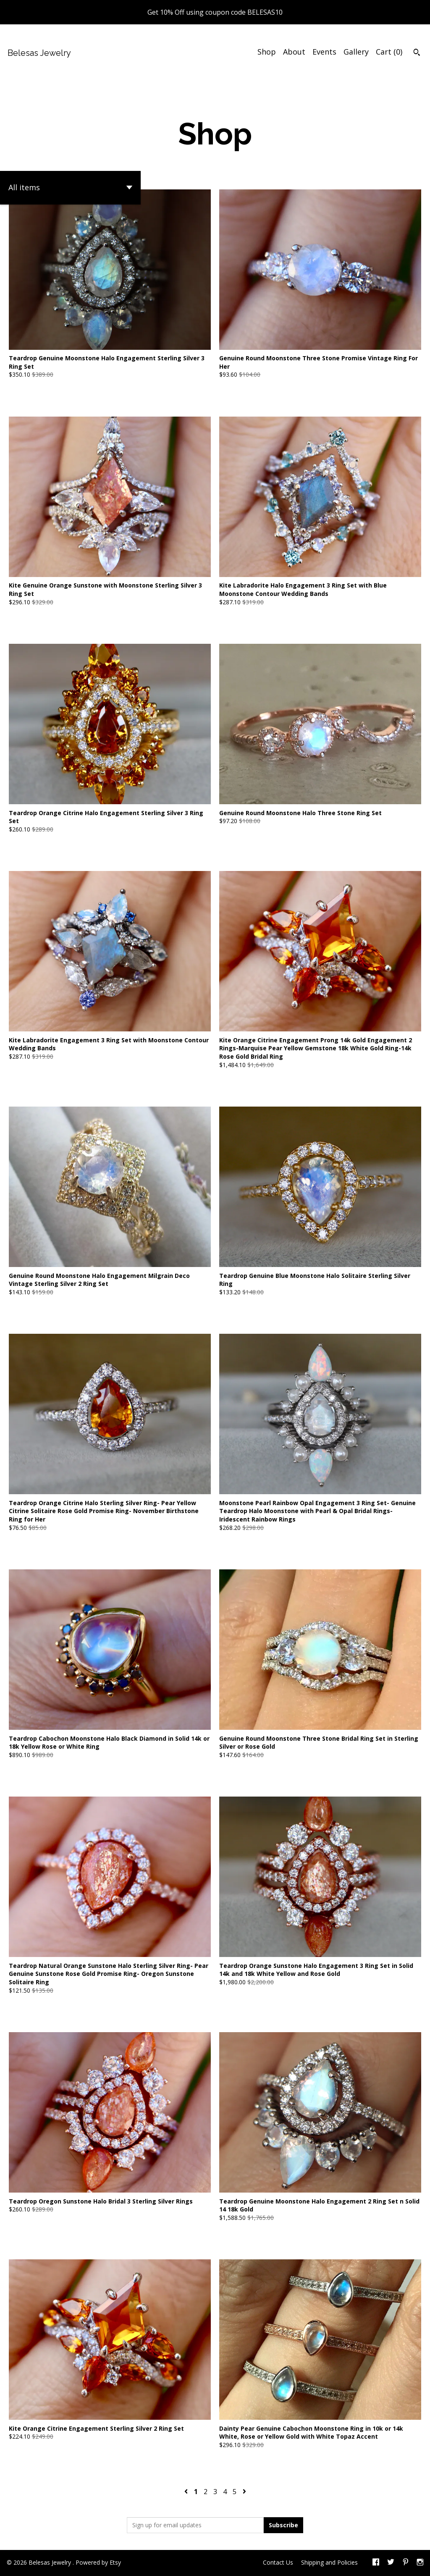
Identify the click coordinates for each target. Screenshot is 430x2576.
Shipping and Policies (329, 2562)
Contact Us (278, 2562)
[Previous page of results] (187, 2491)
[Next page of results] (244, 2491)
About (294, 52)
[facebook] (375, 2563)
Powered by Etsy (98, 2562)
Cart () (389, 52)
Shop (266, 52)
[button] (70, 188)
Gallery (356, 52)
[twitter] (390, 2563)
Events (324, 52)
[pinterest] (405, 2563)
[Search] (417, 53)
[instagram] (420, 2563)
